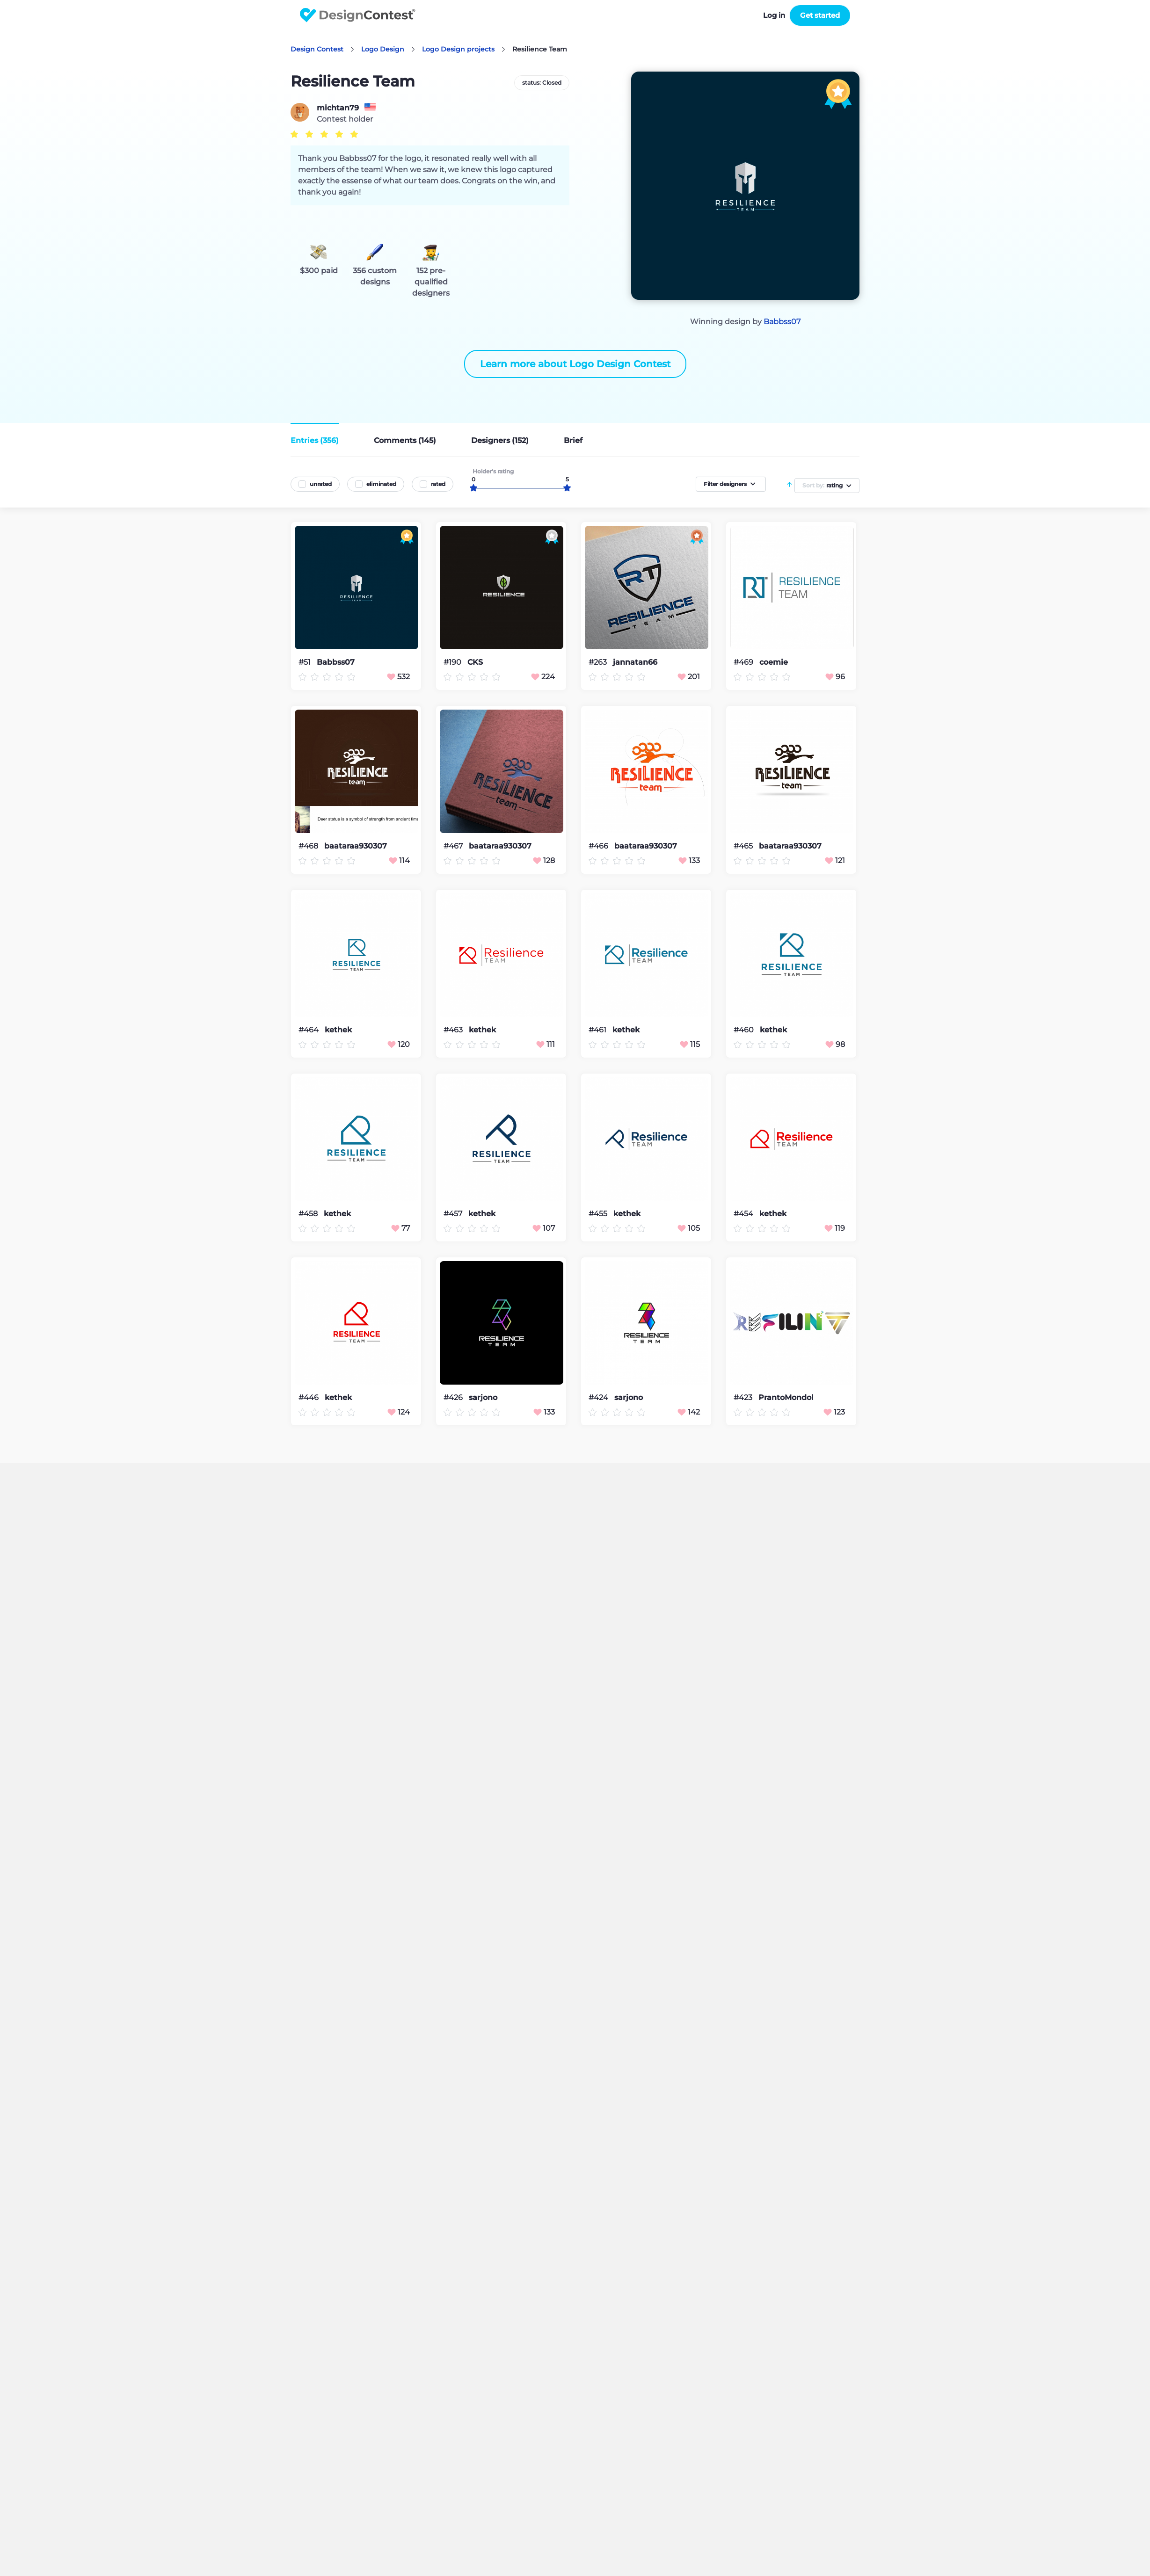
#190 (453, 662)
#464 (309, 1029)
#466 (599, 846)
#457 (454, 1213)
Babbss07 (782, 321)
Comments (405, 440)
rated (438, 483)
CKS (475, 662)
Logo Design (382, 49)
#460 (745, 1029)
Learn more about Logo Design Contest (575, 364)
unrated (321, 483)
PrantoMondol (786, 1397)
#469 (744, 662)
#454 (744, 1213)
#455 (599, 1213)
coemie (773, 662)
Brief (573, 440)
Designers (500, 440)
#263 (599, 662)
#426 (454, 1397)
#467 (454, 846)
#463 (454, 1029)
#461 (598, 1029)
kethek (338, 1030)
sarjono (483, 1397)
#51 (305, 662)
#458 (309, 1213)
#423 (744, 1397)
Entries (315, 440)
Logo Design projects (458, 49)
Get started (820, 15)
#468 (309, 846)
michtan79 (338, 108)
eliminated (381, 483)
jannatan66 (635, 662)
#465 (744, 846)
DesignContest (357, 15)
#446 (309, 1397)
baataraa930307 (355, 846)
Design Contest (317, 49)
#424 (599, 1397)
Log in (774, 15)
